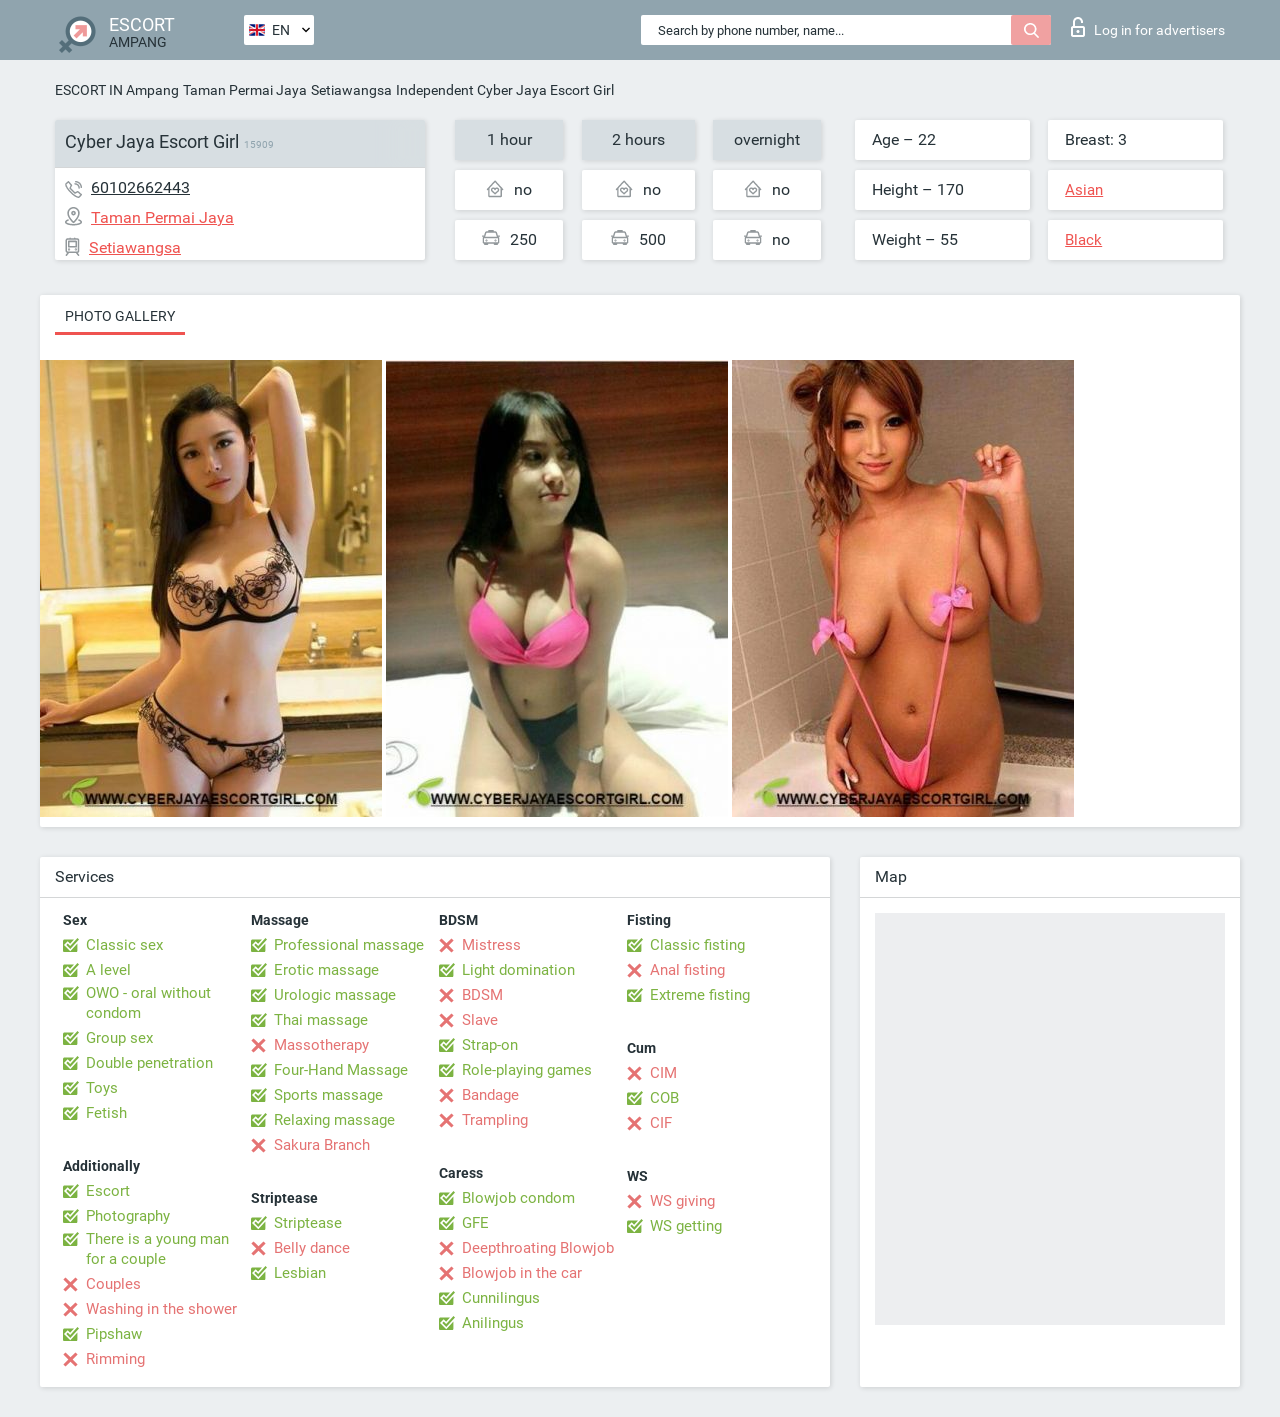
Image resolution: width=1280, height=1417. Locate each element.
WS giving (682, 1201)
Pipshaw (114, 1334)
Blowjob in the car (522, 1273)
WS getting (686, 1226)
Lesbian (300, 1273)
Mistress (491, 945)
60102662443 (140, 187)
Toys (102, 1088)
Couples (113, 1284)
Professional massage (349, 945)
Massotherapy (321, 1045)
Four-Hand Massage (341, 1070)
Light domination (518, 970)
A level (108, 970)
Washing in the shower (161, 1309)
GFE (475, 1223)
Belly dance (312, 1248)
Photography (128, 1216)
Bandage (490, 1095)
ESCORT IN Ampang (117, 90)
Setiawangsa (351, 90)
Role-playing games (527, 1070)
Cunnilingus (501, 1298)
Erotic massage (326, 970)
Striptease (308, 1223)
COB (664, 1098)
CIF (661, 1123)
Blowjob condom (518, 1198)
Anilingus (493, 1323)
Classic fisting (697, 945)
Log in (1148, 27)
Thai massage (321, 1020)
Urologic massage (335, 995)
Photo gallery (120, 316)
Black (1083, 240)
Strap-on (490, 1045)
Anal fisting (687, 970)
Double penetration (149, 1063)
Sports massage (328, 1095)
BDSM (482, 995)
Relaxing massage (334, 1120)
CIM (663, 1073)
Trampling (495, 1120)
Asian (1084, 190)
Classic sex (124, 945)
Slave (480, 1020)
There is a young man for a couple (157, 1249)
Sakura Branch (322, 1145)
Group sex (119, 1038)
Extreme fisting (700, 995)
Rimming (115, 1359)
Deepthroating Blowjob (538, 1248)
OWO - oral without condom (148, 1003)
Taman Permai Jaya (245, 90)
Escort (108, 1191)
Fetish (106, 1113)
